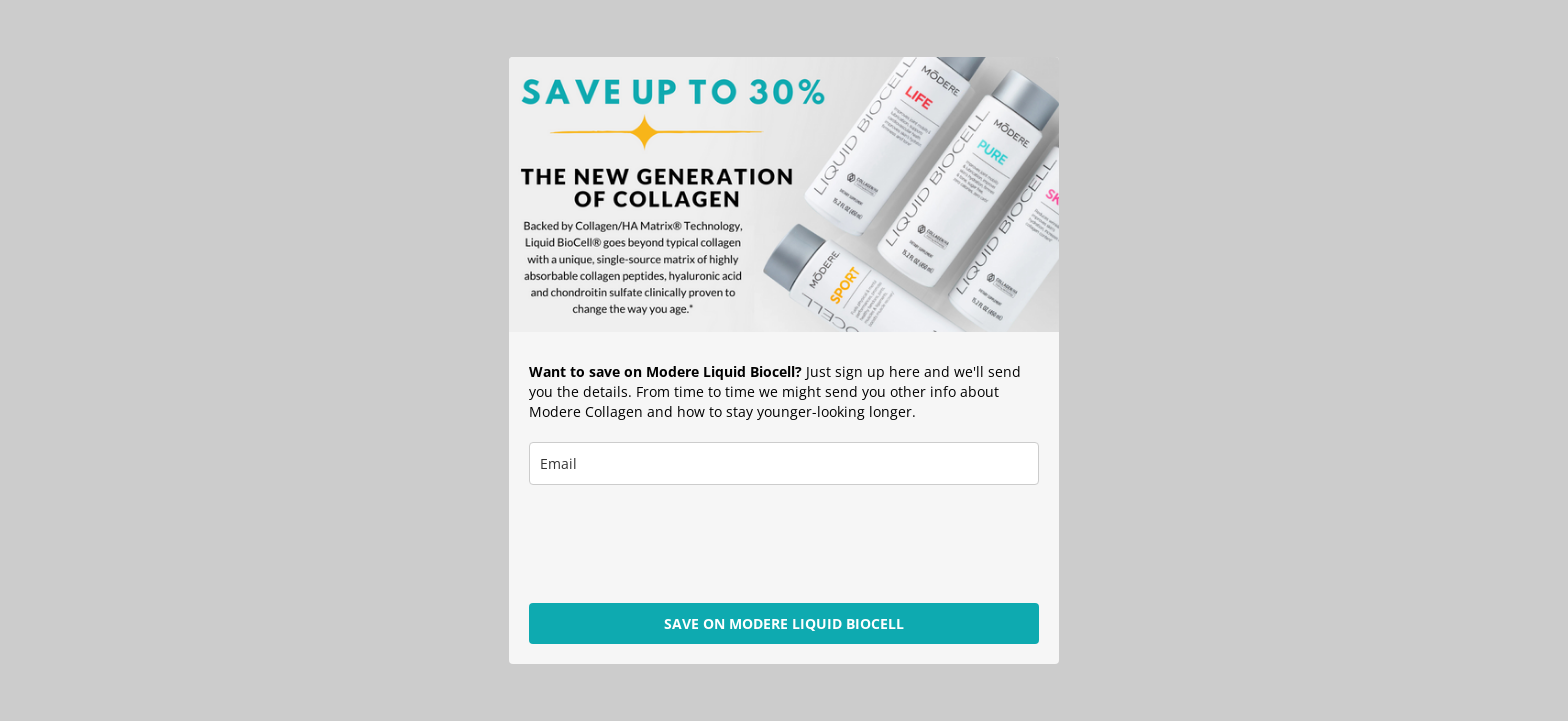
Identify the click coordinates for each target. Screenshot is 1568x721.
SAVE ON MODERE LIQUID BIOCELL (784, 623)
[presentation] (681, 544)
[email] (784, 463)
